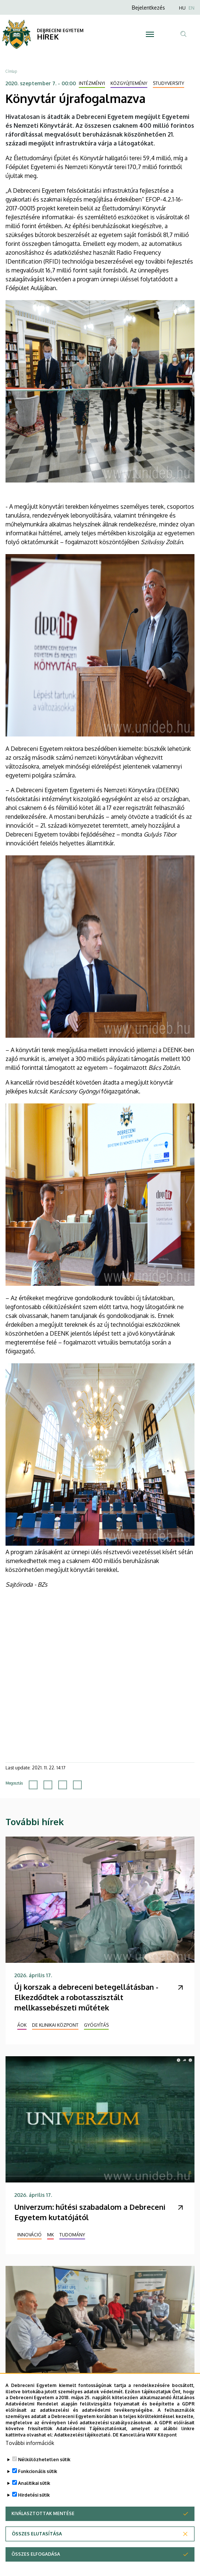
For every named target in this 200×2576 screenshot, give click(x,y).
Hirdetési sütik (34, 2495)
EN (191, 8)
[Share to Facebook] (33, 1784)
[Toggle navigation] (150, 34)
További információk (30, 2443)
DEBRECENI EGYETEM (60, 30)
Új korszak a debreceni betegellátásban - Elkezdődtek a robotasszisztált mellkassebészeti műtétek (86, 1997)
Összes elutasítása (37, 2533)
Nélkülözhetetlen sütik (44, 2459)
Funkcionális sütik (37, 2471)
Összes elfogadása (35, 2554)
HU (182, 8)
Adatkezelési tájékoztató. (83, 2435)
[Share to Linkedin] (62, 1784)
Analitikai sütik (34, 2483)
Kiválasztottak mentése (42, 2513)
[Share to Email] (77, 1784)
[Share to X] (47, 1784)
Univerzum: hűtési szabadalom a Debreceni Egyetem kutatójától (89, 2212)
